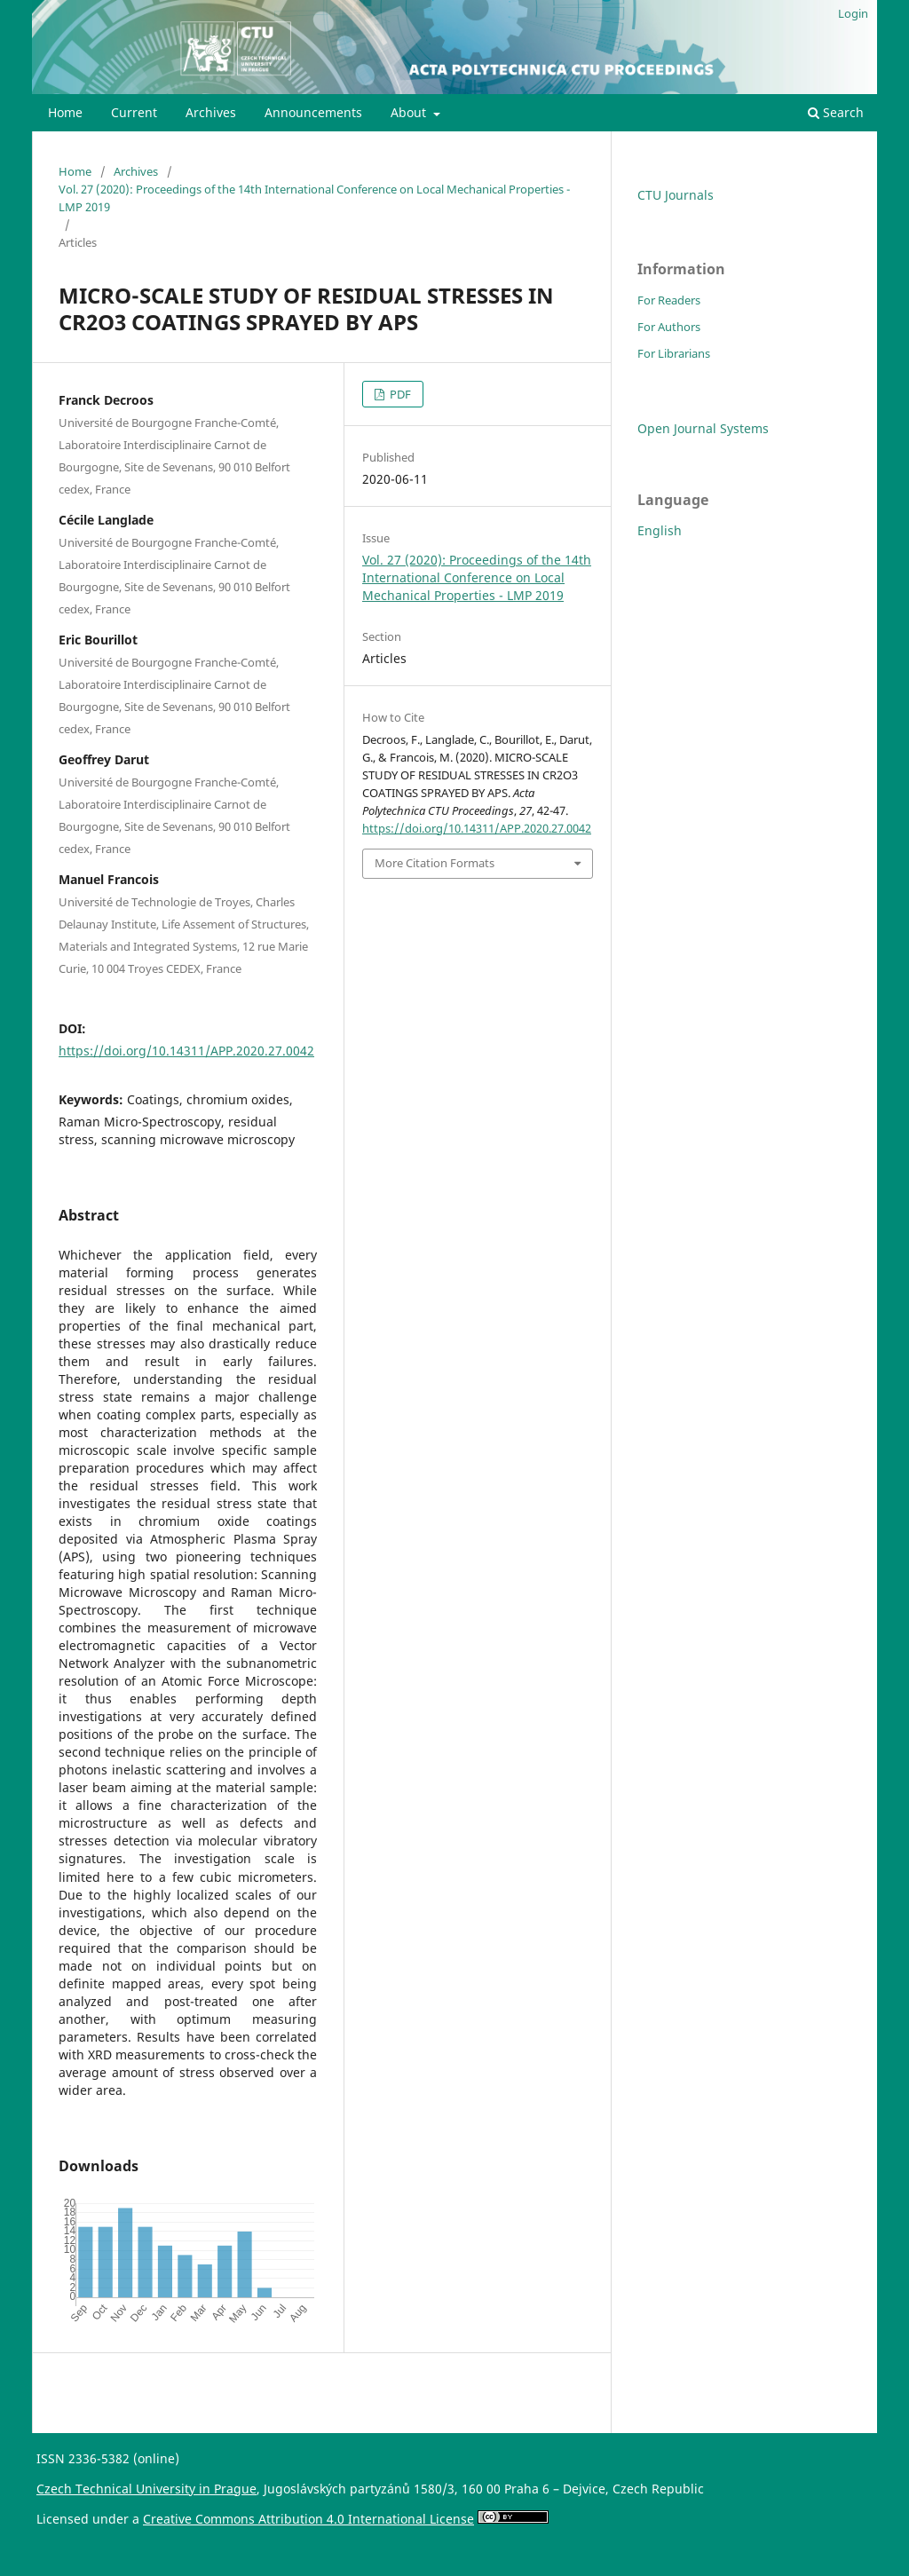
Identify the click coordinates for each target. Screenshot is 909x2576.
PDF (399, 394)
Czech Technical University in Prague (146, 2488)
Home (65, 112)
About (410, 112)
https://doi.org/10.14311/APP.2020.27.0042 (186, 1050)
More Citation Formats (434, 863)
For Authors (668, 327)
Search (836, 112)
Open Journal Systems (703, 428)
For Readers (668, 300)
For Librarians (673, 353)
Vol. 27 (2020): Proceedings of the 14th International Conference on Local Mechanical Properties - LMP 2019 (314, 198)
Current (134, 112)
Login (853, 13)
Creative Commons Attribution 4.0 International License (308, 2518)
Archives (211, 112)
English (659, 530)
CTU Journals (675, 194)
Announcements (313, 112)
